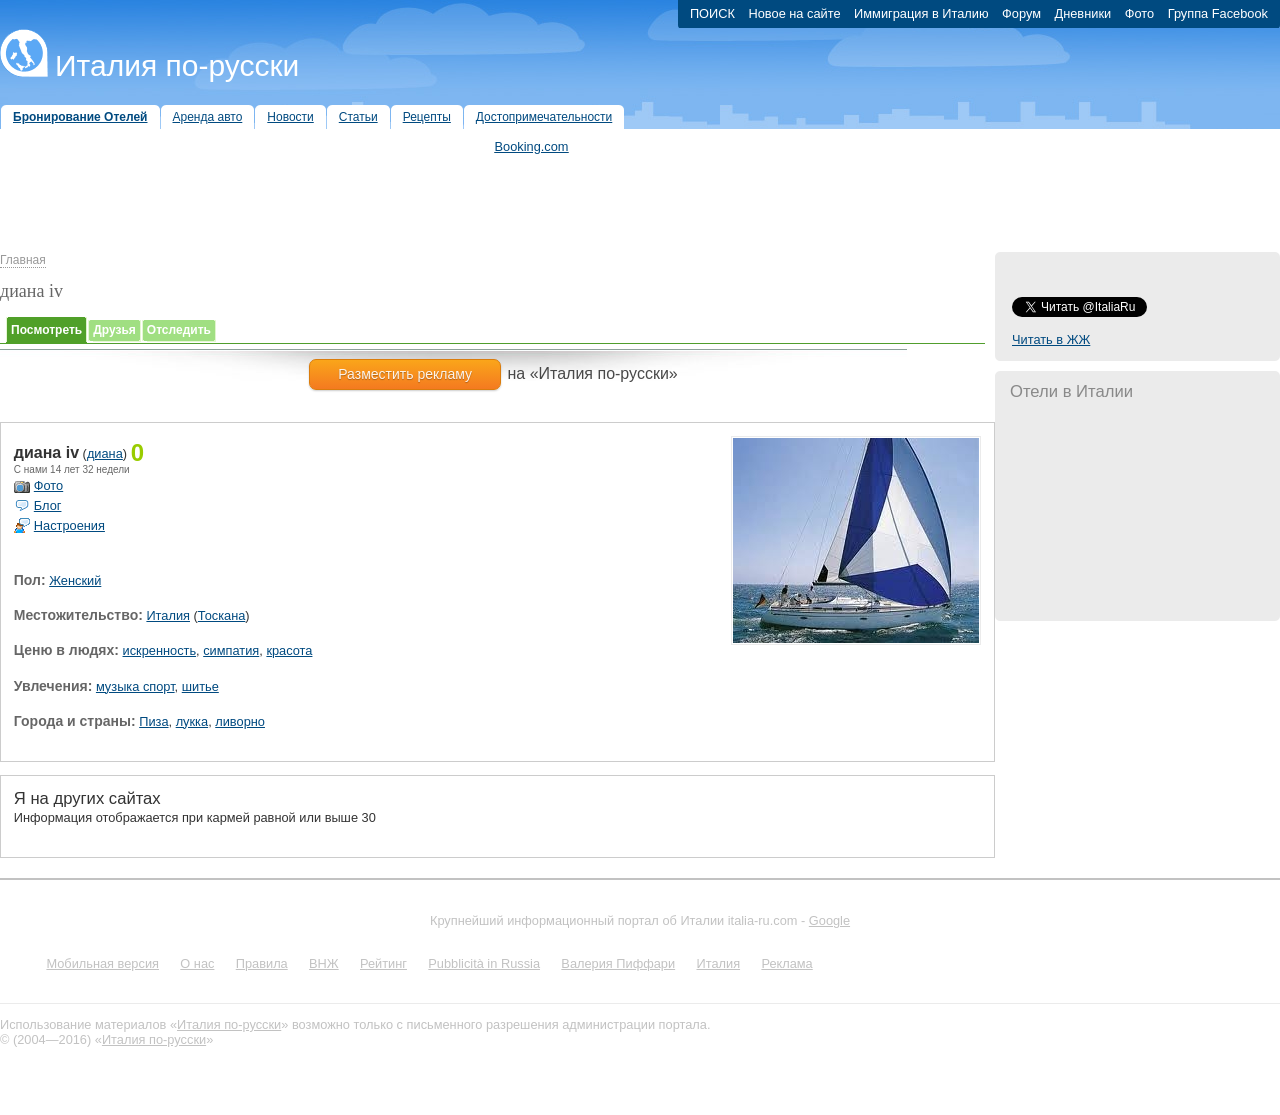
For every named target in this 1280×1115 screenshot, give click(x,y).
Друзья (114, 330)
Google (829, 920)
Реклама (786, 963)
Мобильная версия (102, 963)
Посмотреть (46, 330)
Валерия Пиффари (618, 963)
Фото (48, 485)
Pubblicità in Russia (484, 963)
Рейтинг (383, 963)
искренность (160, 650)
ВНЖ (324, 963)
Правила (262, 963)
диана (105, 453)
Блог (48, 505)
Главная (23, 260)
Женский (75, 580)
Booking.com (532, 146)
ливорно (240, 721)
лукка (192, 721)
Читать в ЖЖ (1051, 339)
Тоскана (222, 615)
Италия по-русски (177, 65)
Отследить (179, 330)
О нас (197, 963)
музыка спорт (135, 686)
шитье (200, 686)
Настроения (69, 525)
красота (289, 650)
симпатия (231, 650)
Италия (168, 615)
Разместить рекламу (405, 374)
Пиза (153, 721)
